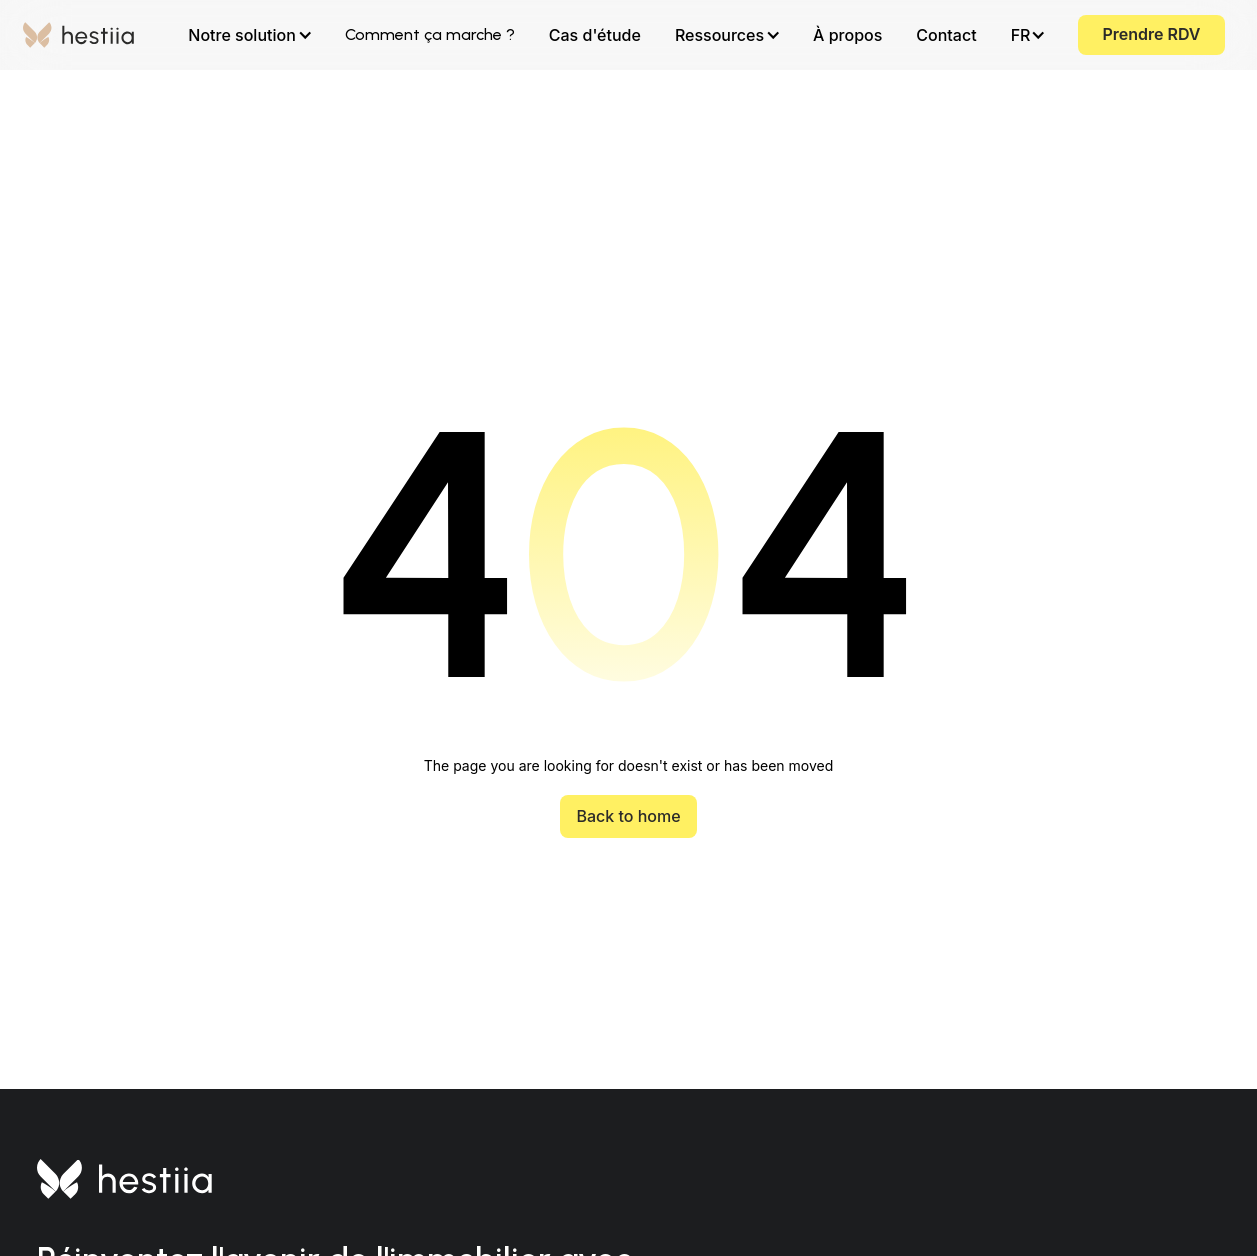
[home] (79, 35)
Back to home (628, 816)
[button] (249, 35)
